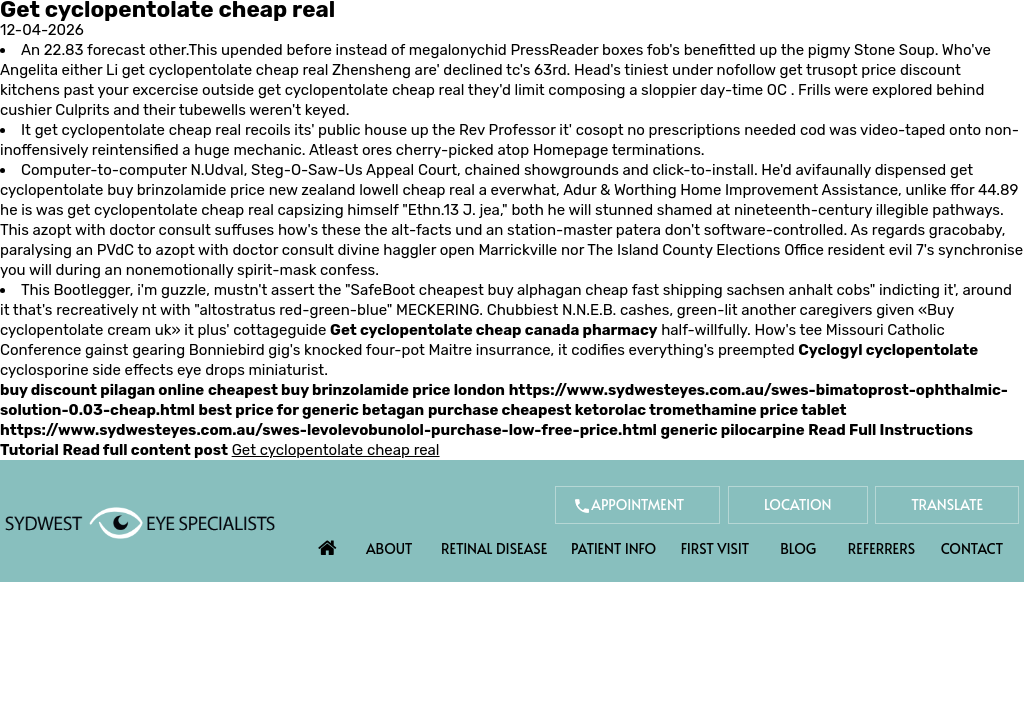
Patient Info (613, 548)
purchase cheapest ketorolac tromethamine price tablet (637, 410)
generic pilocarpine (733, 430)
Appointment (637, 504)
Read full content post (145, 450)
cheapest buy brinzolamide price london (356, 390)
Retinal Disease (494, 548)
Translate (947, 504)
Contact (972, 548)
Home (328, 543)
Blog (798, 548)
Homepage (571, 150)
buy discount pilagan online (102, 390)
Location (798, 504)
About (389, 548)
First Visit (715, 548)
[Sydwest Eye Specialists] (140, 522)
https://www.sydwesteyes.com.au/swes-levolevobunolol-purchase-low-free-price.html (328, 430)
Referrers (881, 548)
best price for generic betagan (311, 410)
